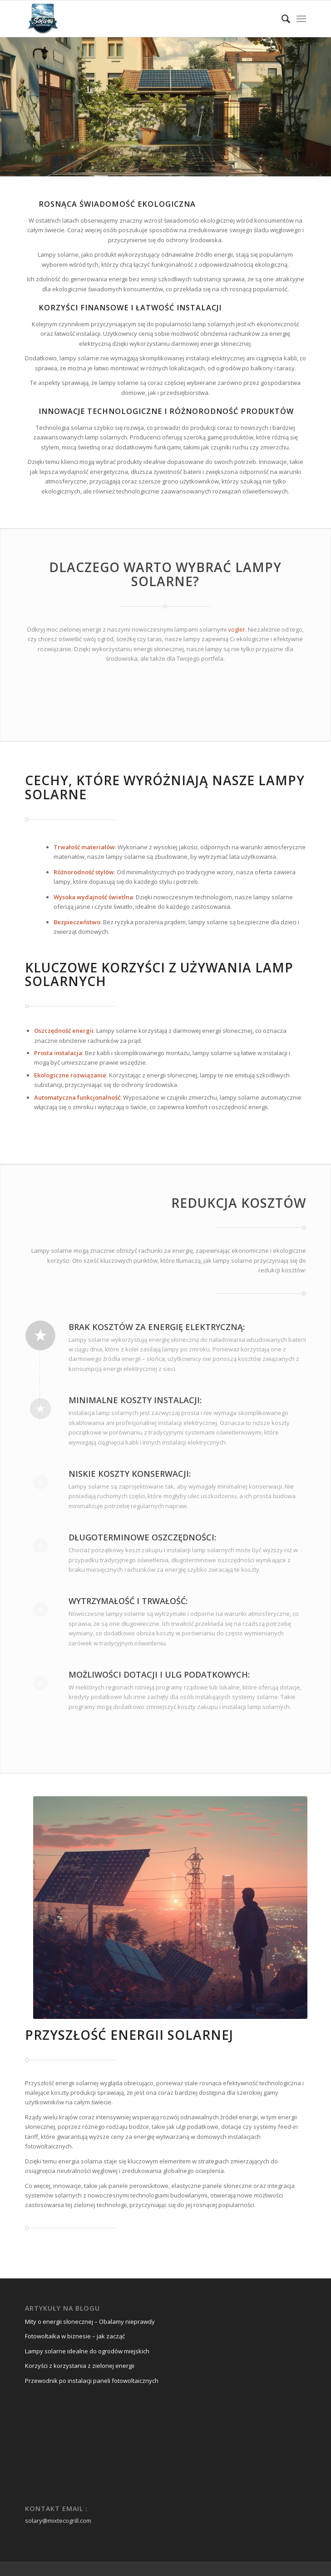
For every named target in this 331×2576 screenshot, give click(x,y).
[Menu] (301, 19)
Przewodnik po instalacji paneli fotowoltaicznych (91, 2381)
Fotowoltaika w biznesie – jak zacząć (75, 2336)
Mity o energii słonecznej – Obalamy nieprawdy (90, 2321)
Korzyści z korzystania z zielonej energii (79, 2366)
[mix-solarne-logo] (137, 18)
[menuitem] (281, 18)
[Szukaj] (281, 18)
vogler (236, 629)
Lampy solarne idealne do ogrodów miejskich (87, 2351)
